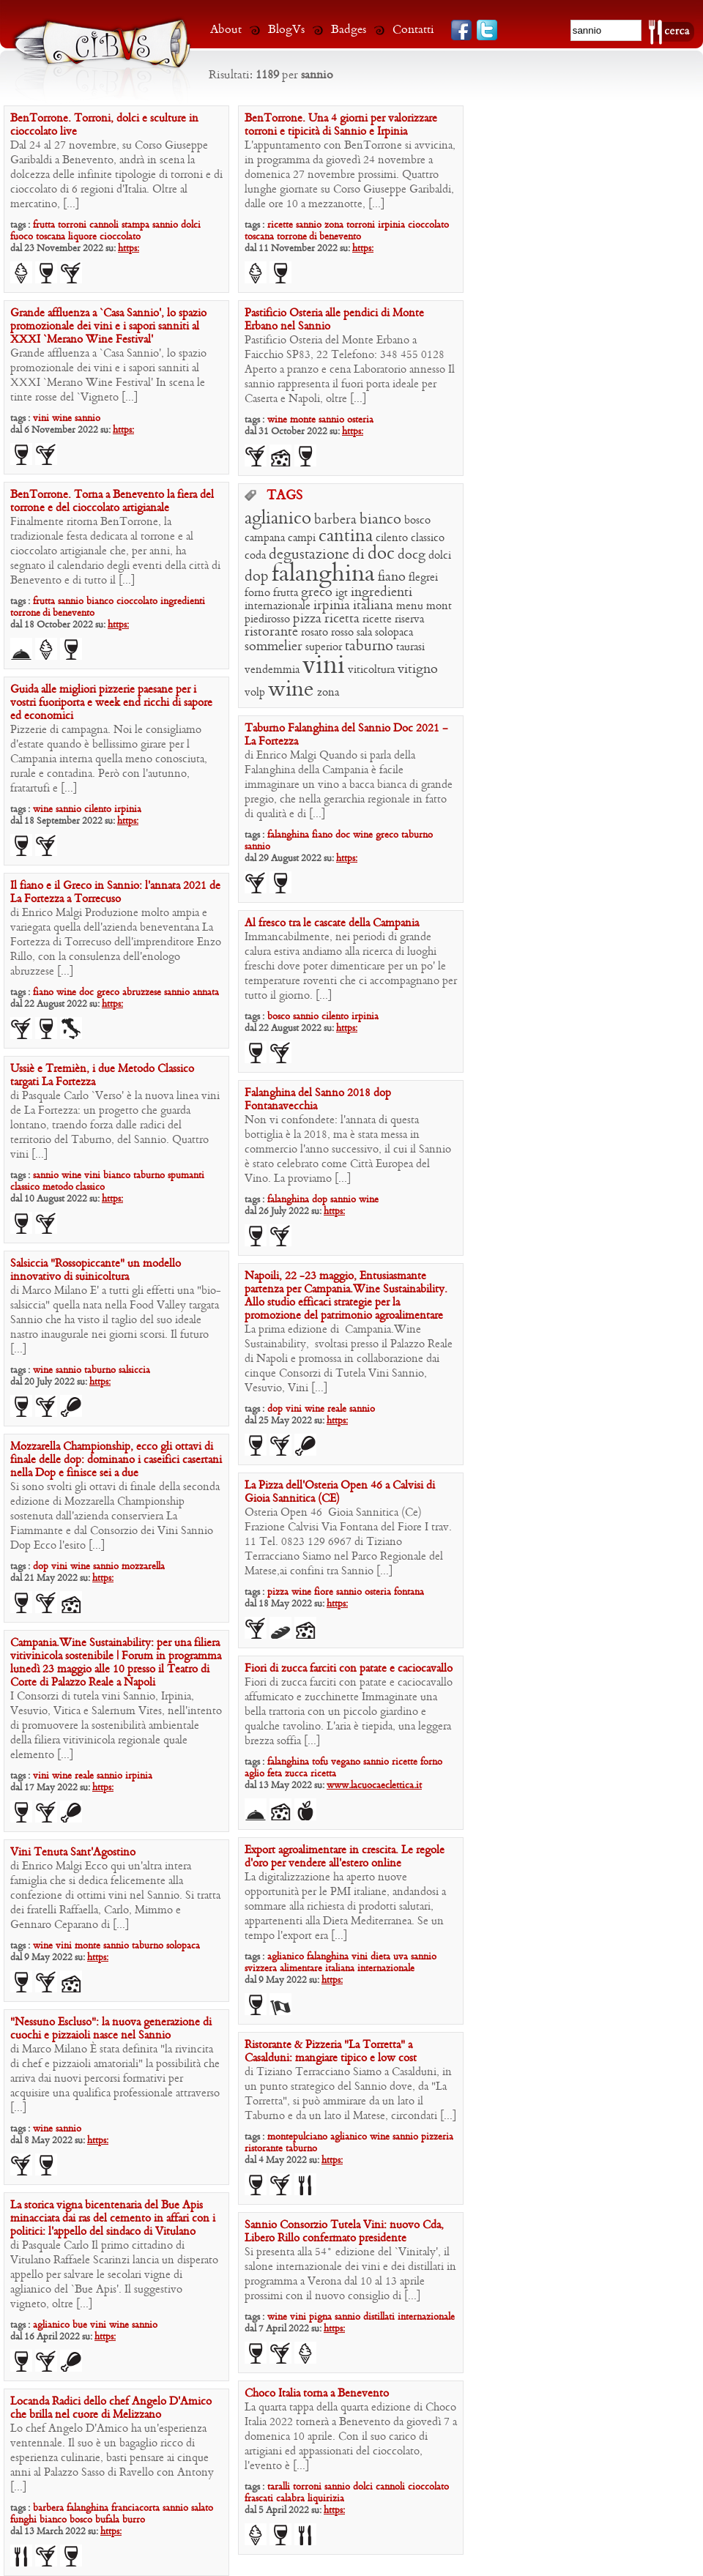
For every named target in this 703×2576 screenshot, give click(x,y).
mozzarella (143, 1566)
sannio (165, 225)
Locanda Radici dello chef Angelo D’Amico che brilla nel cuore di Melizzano (111, 2408)
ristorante (271, 632)
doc (381, 554)
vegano (345, 1762)
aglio (254, 1773)
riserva (409, 619)
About (226, 30)
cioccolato (120, 236)
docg (411, 555)
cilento (392, 538)
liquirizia (326, 2498)
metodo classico (73, 1187)
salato (202, 2508)
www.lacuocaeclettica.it (374, 1785)
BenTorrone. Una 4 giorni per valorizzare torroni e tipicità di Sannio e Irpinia (341, 125)
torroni (72, 225)
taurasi (410, 647)
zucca (296, 1773)
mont (439, 606)
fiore (323, 1592)
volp (255, 692)
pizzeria (437, 2137)
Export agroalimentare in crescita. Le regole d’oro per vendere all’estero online (345, 1857)
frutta (44, 225)
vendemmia (272, 670)
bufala (107, 2519)
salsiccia (134, 1370)
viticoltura (371, 670)
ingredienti (182, 601)
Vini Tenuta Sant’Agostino (72, 1852)
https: (128, 248)
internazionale (277, 606)
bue (79, 2325)
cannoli (104, 225)
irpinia (391, 225)
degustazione (309, 555)
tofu (320, 1762)
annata (206, 992)
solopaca (394, 632)
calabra (290, 2498)
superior (323, 647)
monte (303, 419)
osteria (360, 419)
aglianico (278, 519)
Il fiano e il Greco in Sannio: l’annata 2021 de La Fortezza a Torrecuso (115, 892)
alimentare (301, 1968)
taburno (369, 646)
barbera (335, 520)
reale (336, 1409)
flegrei (423, 577)
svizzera (261, 1968)
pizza (307, 619)
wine (62, 418)
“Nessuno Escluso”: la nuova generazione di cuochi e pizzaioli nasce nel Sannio (111, 2029)
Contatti (413, 30)
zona (333, 225)
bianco (100, 601)
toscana (50, 236)
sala (364, 632)
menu (409, 606)
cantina (346, 536)
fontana (409, 1592)
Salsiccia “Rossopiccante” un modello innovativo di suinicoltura (95, 1270)
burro (133, 2519)
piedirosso (267, 619)
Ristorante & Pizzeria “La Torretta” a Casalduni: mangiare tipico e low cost (331, 2052)
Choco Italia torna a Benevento (317, 2393)
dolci (191, 225)
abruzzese (141, 992)
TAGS (284, 496)
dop (257, 577)
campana (265, 538)
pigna (320, 2317)
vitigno (418, 669)
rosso (342, 632)
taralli (278, 2487)
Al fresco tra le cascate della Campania (332, 923)
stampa (135, 225)
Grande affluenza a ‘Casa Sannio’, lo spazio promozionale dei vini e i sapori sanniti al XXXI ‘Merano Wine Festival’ (108, 326)
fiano (392, 577)
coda (255, 555)
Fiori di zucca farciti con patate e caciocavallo (349, 1668)
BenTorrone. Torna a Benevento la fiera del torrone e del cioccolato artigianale (112, 501)
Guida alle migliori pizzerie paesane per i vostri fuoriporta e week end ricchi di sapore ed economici (111, 703)
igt (341, 593)
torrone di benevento (319, 236)
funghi (23, 2519)
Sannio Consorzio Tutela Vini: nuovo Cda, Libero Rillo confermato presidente (344, 2232)
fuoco (21, 236)
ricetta (342, 619)
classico (428, 538)
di (358, 555)
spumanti (186, 1175)
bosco (417, 520)
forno (257, 593)
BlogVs (286, 30)
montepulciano (297, 2137)
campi (302, 538)
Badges (348, 30)
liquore (82, 236)
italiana (373, 606)
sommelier (273, 647)
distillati (379, 2317)
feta (274, 1773)
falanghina (323, 575)
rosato (314, 632)
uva (400, 1956)
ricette (280, 225)
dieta (380, 1956)
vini (41, 418)
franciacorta (135, 2508)
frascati (259, 2498)
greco (316, 592)
